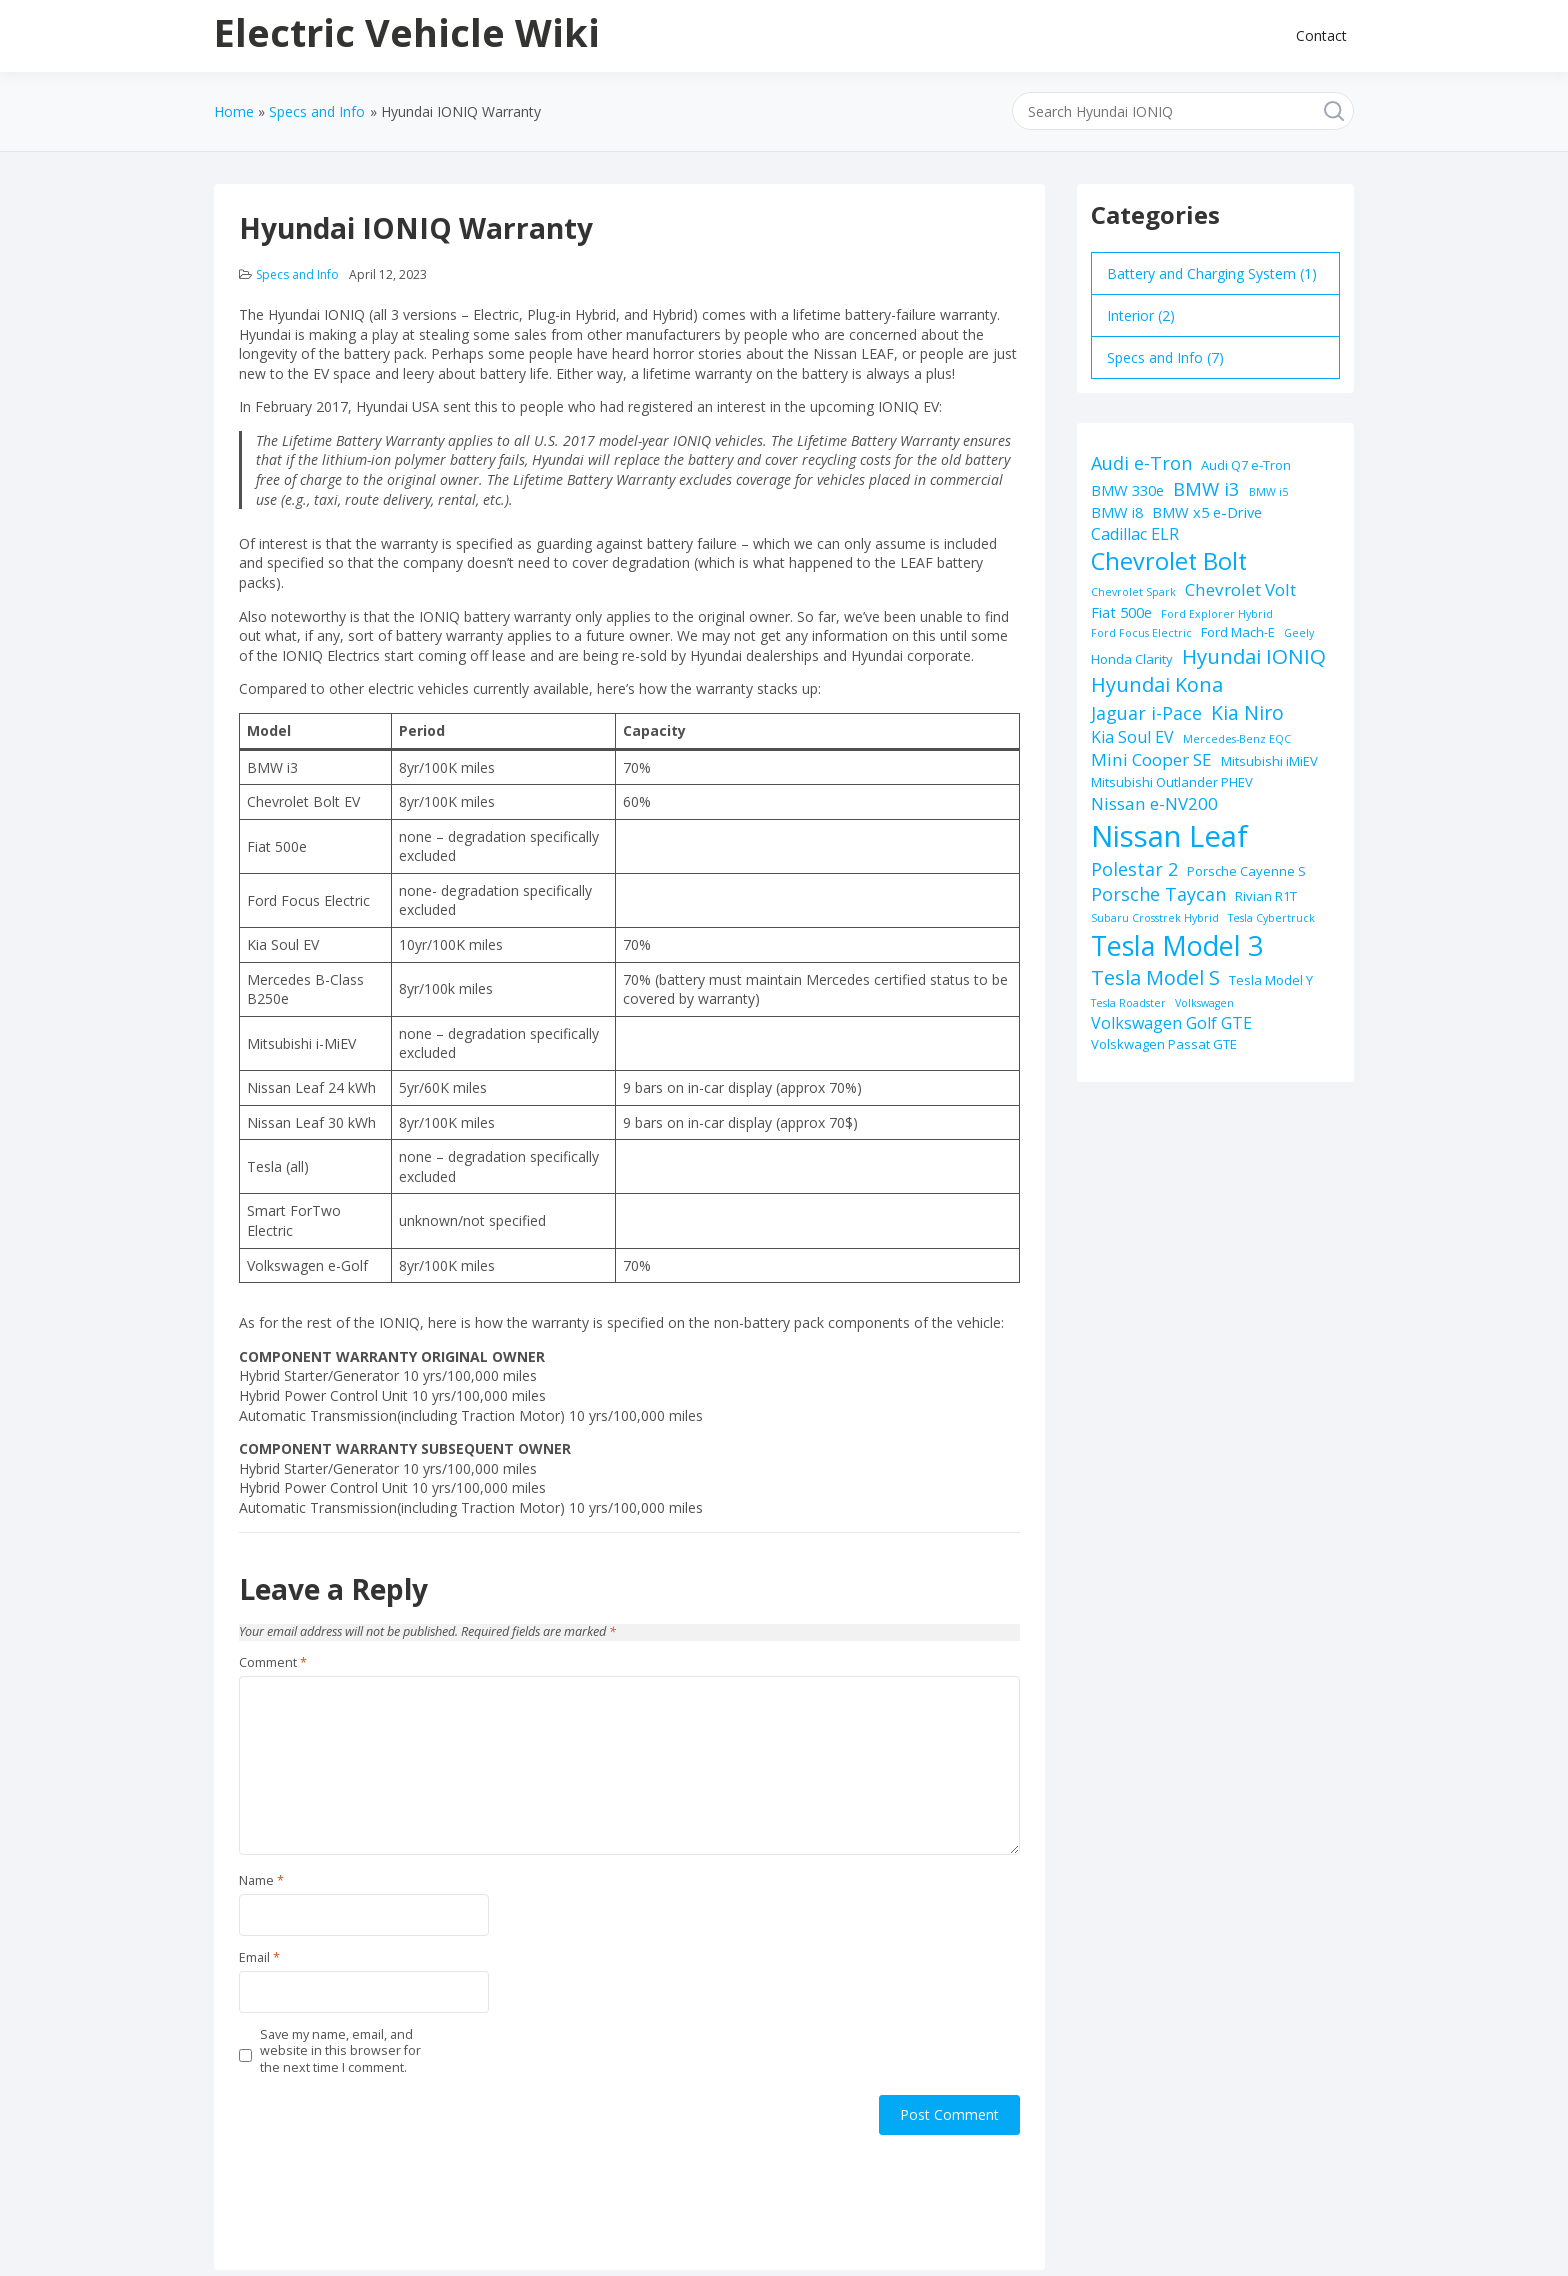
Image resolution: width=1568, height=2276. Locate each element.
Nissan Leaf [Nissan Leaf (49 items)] (1169, 836)
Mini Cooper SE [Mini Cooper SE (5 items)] (1151, 759)
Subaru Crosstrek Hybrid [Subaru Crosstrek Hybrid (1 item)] (1155, 918)
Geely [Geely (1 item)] (1299, 633)
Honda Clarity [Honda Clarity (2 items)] (1132, 659)
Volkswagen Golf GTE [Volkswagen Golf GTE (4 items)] (1171, 1023)
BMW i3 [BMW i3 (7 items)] (1206, 488)
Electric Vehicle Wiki (407, 32)
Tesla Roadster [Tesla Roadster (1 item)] (1128, 1003)
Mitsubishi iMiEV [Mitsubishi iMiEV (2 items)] (1269, 761)
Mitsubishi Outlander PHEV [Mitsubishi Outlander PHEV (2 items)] (1172, 782)
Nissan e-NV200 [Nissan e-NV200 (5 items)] (1154, 803)
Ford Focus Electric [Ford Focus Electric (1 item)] (1141, 633)
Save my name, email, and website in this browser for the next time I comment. (340, 2051)
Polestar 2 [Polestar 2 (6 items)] (1134, 869)
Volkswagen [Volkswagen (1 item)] (1204, 1003)
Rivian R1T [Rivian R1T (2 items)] (1266, 896)
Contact (1321, 35)
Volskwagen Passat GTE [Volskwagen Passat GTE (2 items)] (1164, 1044)
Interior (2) (1141, 315)
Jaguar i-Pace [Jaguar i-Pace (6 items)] (1146, 713)
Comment (273, 1663)
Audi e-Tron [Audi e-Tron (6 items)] (1141, 463)
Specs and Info (297, 274)
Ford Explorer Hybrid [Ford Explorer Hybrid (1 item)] (1217, 614)
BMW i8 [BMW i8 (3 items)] (1117, 512)
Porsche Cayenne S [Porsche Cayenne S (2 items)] (1246, 871)
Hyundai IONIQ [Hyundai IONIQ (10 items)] (1254, 656)
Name (261, 1881)
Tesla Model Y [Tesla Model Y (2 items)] (1271, 980)
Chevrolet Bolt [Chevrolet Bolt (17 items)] (1169, 561)
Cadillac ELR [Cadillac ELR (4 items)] (1135, 534)
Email (259, 1958)
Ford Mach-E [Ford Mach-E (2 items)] (1238, 632)
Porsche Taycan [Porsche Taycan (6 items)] (1158, 894)
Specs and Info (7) (1165, 357)
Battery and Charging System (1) (1212, 273)
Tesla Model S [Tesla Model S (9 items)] (1155, 977)
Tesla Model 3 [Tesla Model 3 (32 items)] (1177, 945)
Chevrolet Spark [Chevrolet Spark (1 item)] (1133, 592)
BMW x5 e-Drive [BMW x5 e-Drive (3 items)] (1207, 512)
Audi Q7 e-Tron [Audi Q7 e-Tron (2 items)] (1246, 465)
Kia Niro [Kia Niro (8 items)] (1247, 712)
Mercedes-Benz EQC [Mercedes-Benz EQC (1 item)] (1237, 739)
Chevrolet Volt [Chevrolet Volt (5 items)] (1240, 589)
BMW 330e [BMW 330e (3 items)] (1127, 490)
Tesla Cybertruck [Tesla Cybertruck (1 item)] (1271, 918)
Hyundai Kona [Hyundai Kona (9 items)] (1157, 684)
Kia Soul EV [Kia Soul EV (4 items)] (1132, 737)
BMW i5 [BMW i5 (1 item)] (1268, 492)
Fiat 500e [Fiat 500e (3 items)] (1121, 612)
